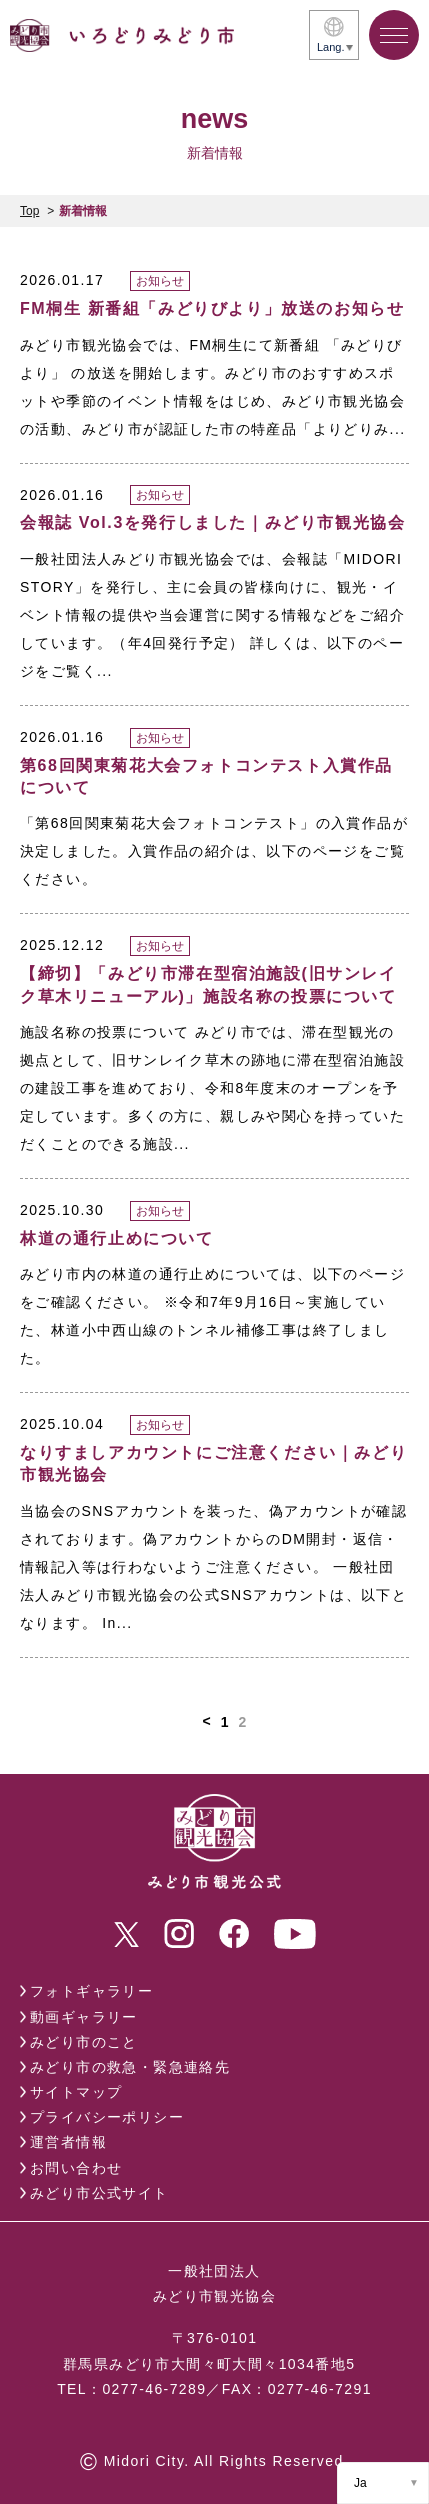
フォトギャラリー (91, 1991)
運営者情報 (68, 2142)
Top (29, 211)
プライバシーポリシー (107, 2117)
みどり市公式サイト (99, 2193)
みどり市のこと (84, 2042)
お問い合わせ (76, 2168)
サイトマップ (76, 2092)
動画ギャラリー (84, 2017)
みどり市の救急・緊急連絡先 (130, 2067)
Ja (360, 2483)
